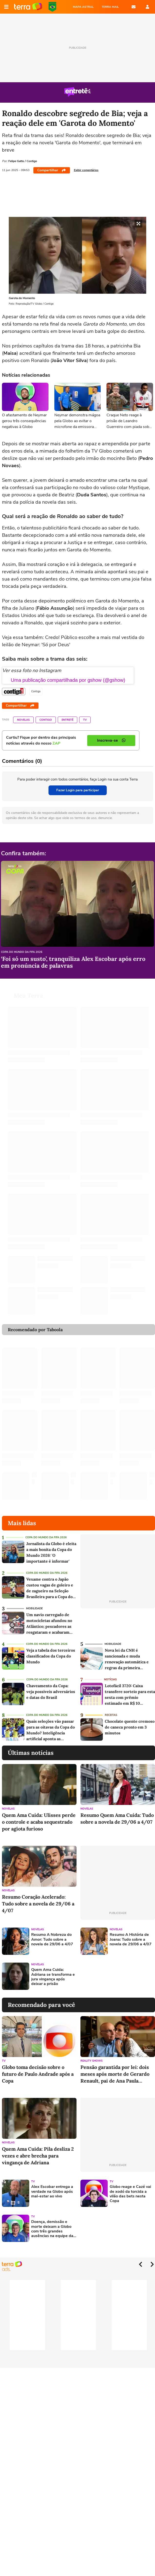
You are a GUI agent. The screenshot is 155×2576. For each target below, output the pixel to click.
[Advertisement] (117, 1976)
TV (85, 720)
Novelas (23, 720)
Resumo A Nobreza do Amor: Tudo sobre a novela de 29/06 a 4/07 (52, 1939)
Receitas (111, 1715)
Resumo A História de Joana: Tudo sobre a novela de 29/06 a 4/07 (131, 1939)
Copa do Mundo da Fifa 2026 (21, 952)
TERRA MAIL (110, 7)
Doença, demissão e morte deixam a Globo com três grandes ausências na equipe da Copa (52, 2229)
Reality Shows (91, 2061)
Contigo (45, 720)
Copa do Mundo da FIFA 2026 (52, 7)
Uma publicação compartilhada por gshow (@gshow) (68, 680)
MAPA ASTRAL (83, 7)
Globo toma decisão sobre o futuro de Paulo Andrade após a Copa (38, 2074)
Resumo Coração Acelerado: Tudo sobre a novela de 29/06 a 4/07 (38, 1903)
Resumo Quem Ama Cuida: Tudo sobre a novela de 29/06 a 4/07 (117, 1818)
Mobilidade (34, 1608)
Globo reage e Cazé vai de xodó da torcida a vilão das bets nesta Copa (130, 2194)
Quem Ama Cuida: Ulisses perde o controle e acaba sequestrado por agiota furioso (39, 1822)
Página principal (28, 7)
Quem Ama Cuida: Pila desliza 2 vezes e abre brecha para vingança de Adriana (38, 2156)
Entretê (67, 720)
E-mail (134, 7)
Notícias (110, 1679)
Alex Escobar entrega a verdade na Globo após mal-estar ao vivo (52, 2192)
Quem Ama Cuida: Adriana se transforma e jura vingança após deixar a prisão (53, 1976)
